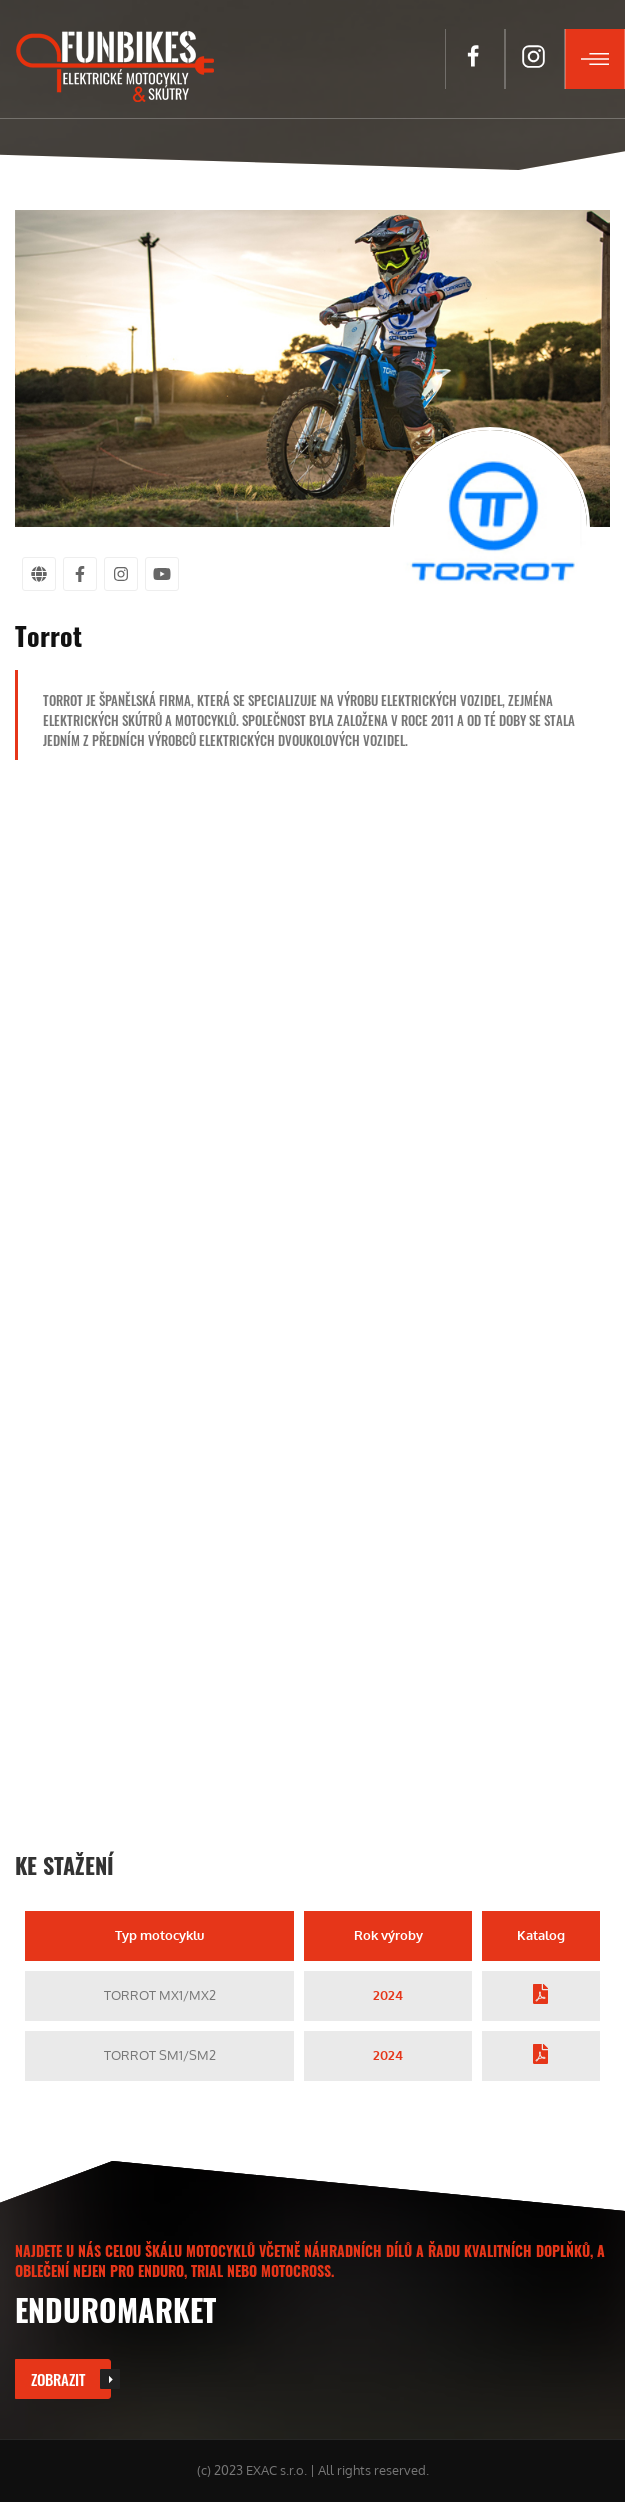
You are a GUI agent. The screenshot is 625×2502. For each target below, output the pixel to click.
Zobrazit (58, 2379)
